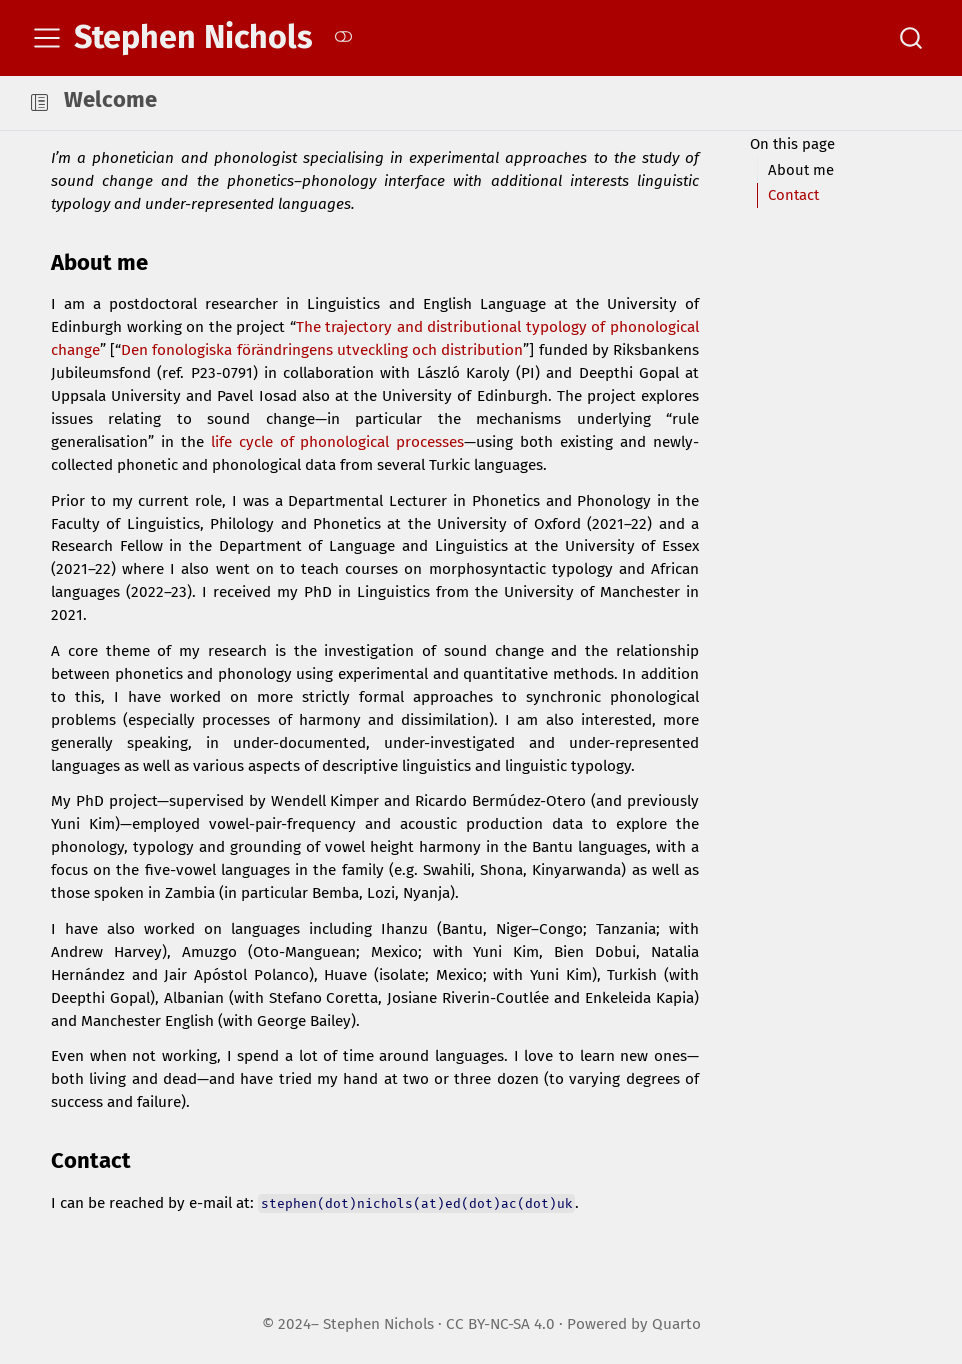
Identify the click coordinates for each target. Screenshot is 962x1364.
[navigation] (498, 103)
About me (801, 170)
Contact (793, 195)
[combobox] (912, 38)
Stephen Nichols (378, 1324)
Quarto (676, 1324)
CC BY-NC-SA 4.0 (500, 1324)
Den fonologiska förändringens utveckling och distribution (322, 350)
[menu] (47, 38)
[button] (39, 103)
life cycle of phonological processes (338, 442)
